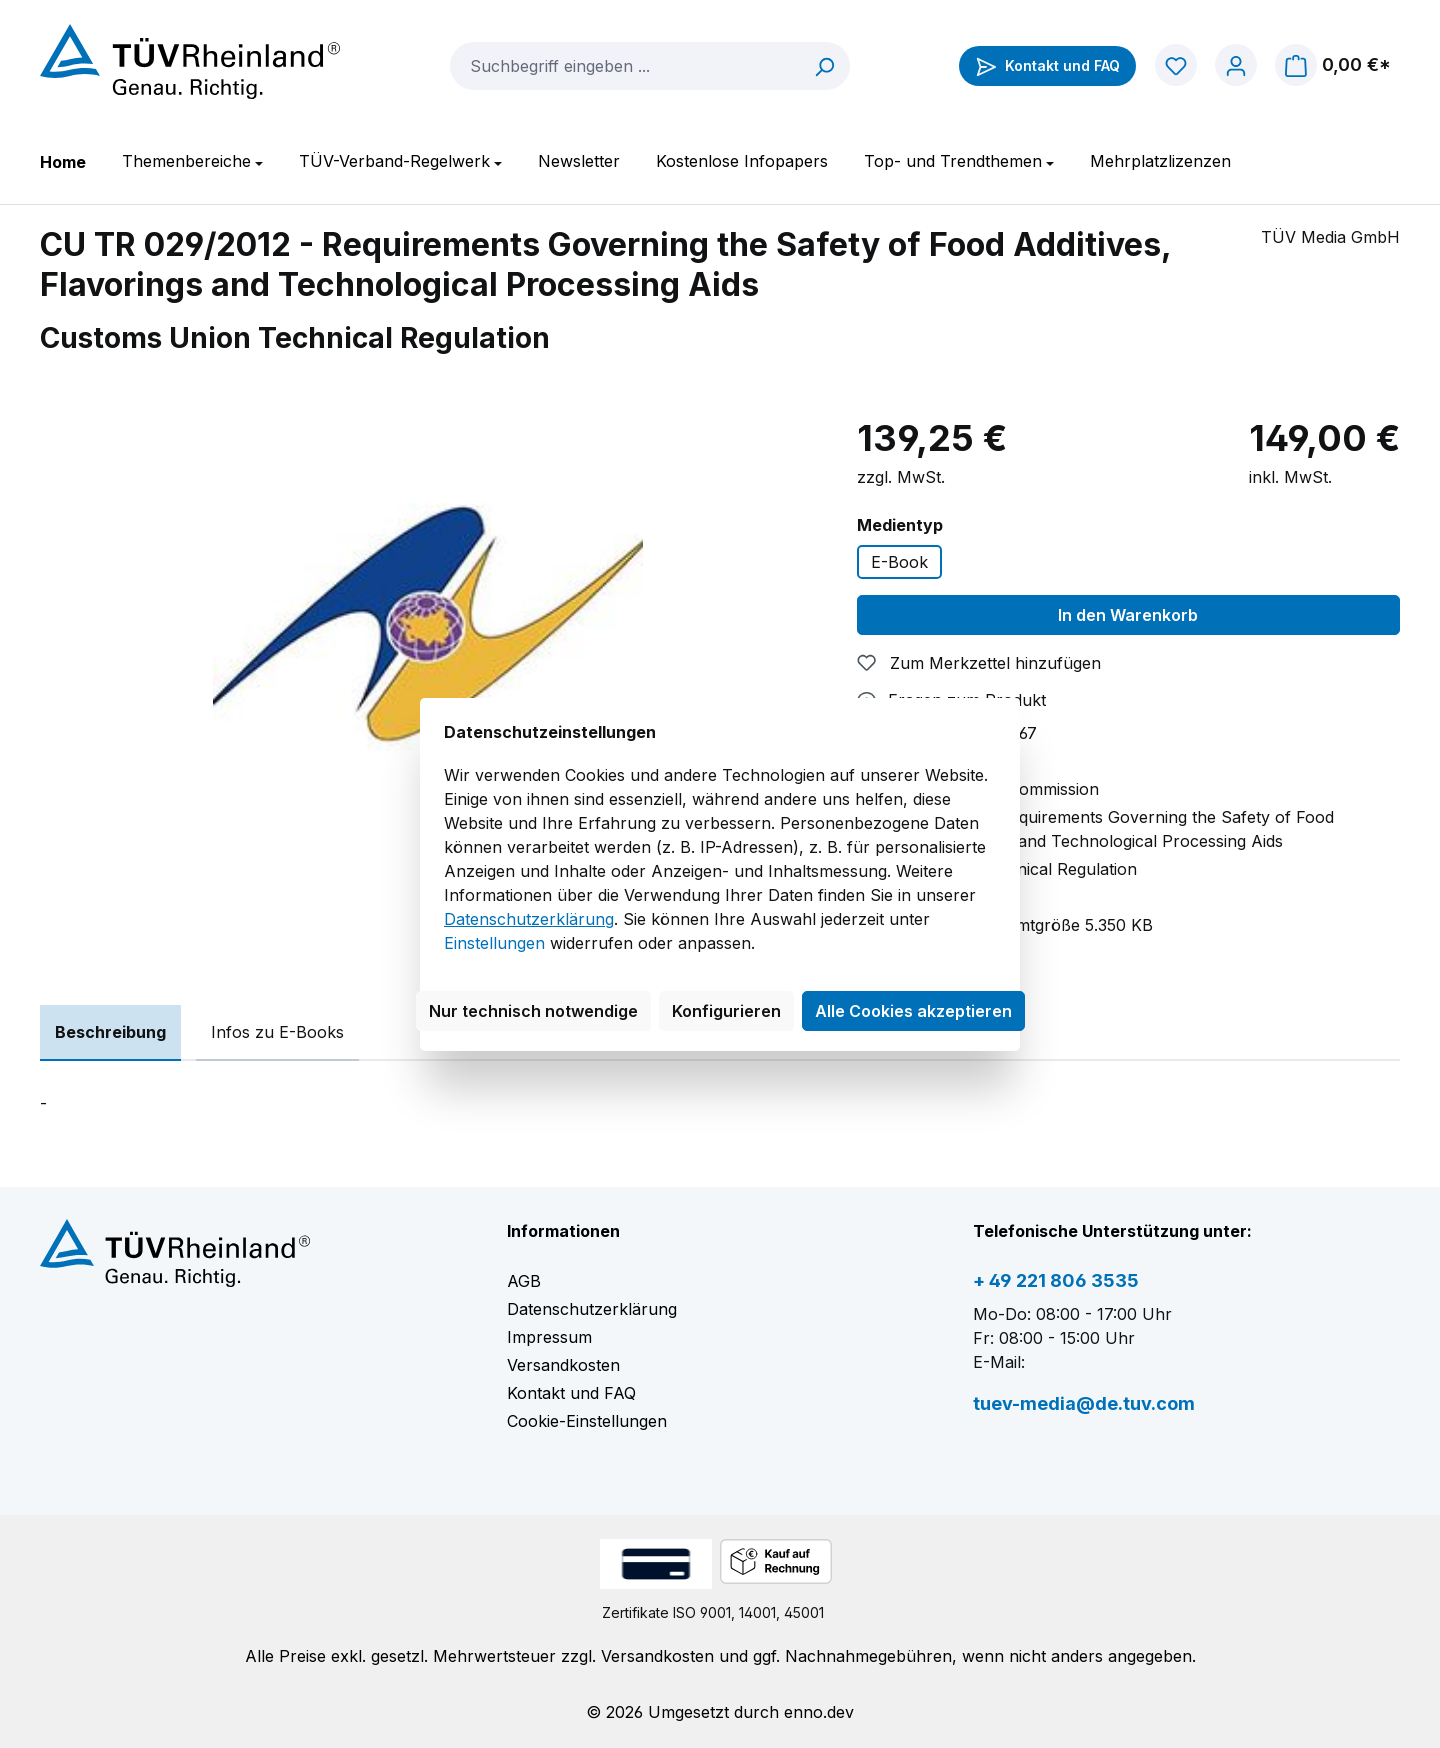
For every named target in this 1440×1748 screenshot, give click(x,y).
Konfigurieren (726, 1011)
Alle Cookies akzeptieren (913, 1011)
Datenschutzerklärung (529, 919)
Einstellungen (494, 943)
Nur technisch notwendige (533, 1011)
